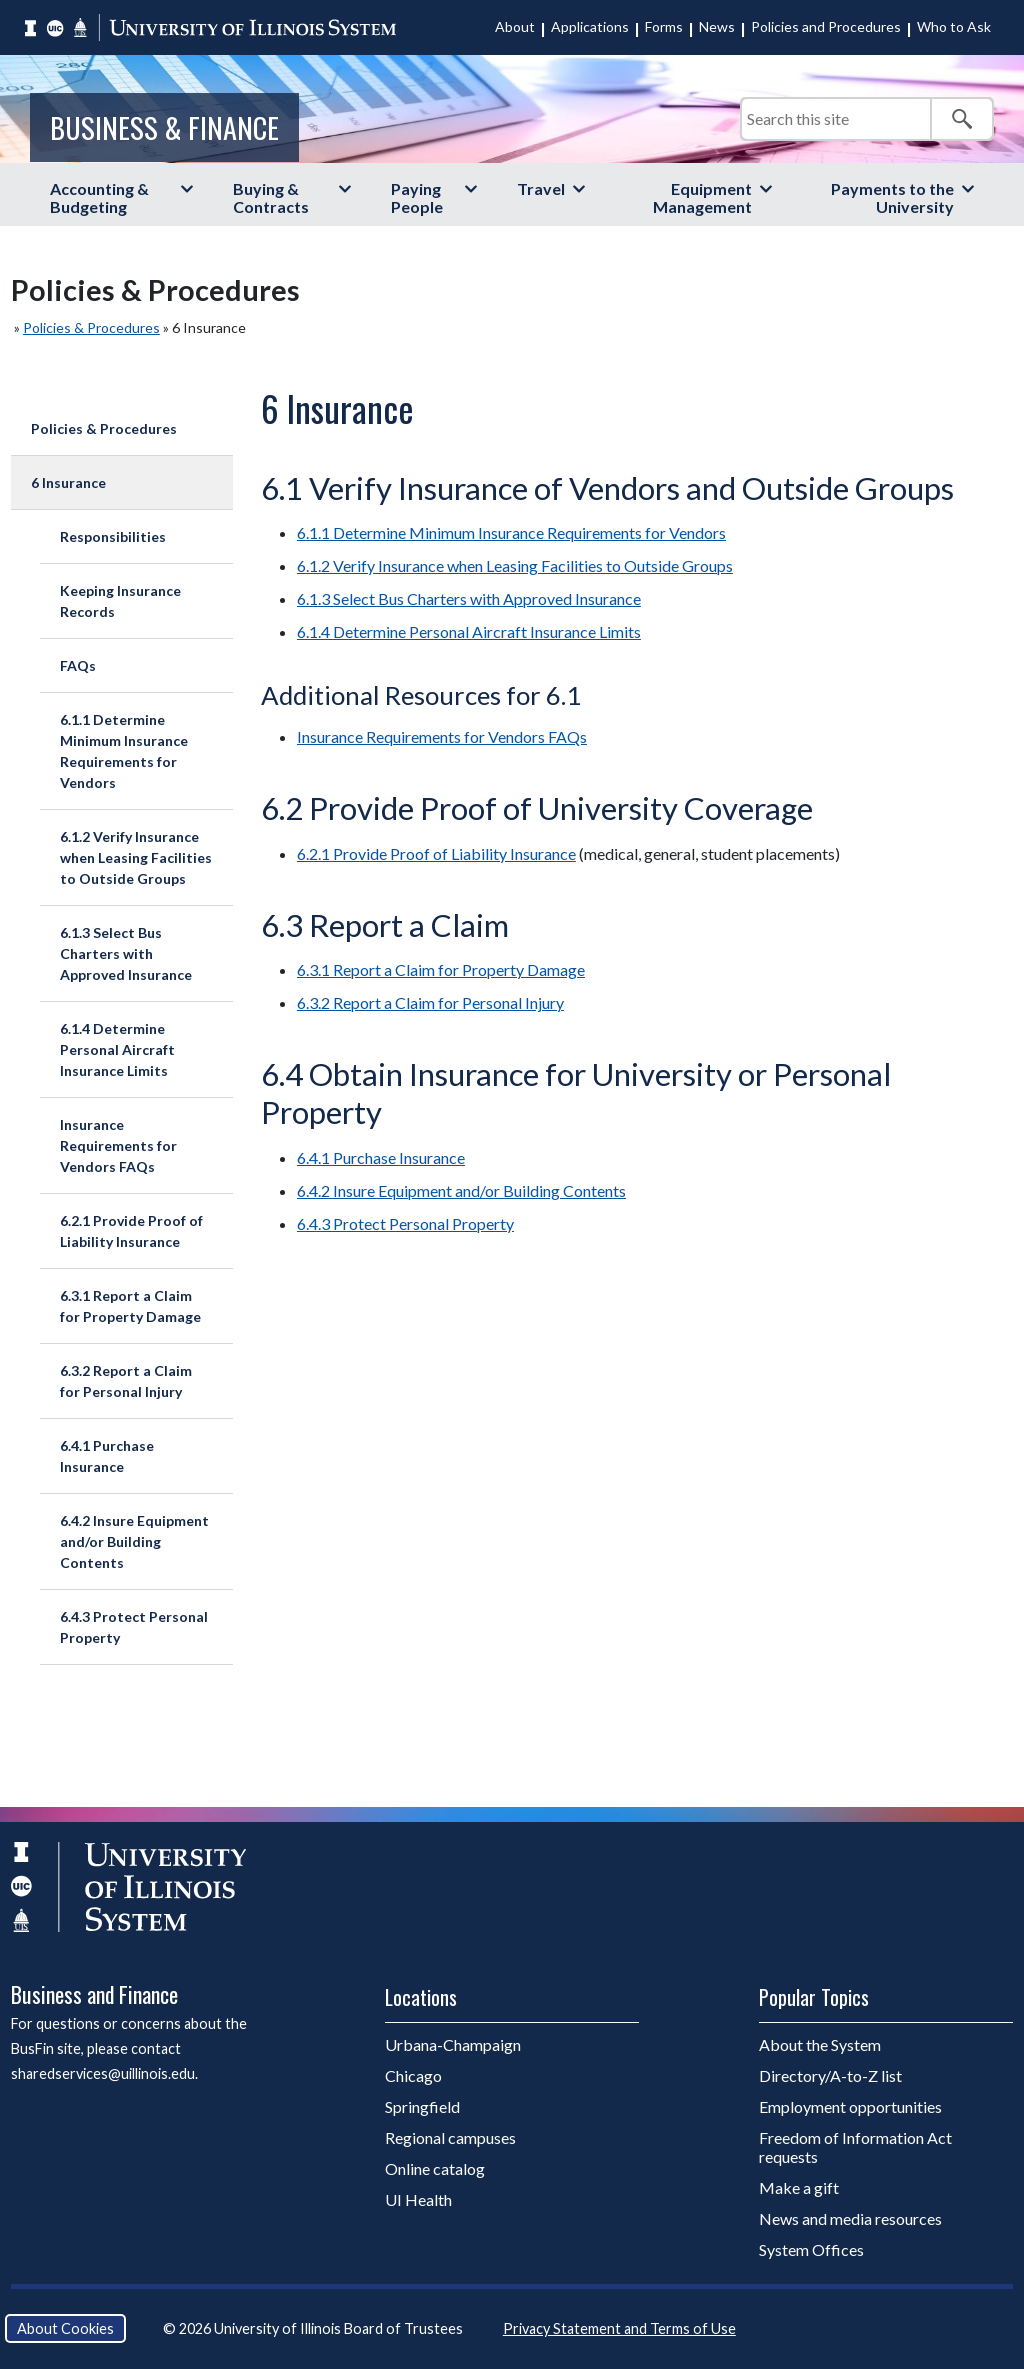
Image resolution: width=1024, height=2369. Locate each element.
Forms (664, 26)
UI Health (418, 2199)
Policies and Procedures (826, 26)
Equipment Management (702, 197)
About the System (820, 2044)
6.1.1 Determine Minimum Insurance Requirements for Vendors (124, 751)
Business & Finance (164, 127)
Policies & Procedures (91, 327)
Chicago (413, 2075)
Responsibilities (113, 536)
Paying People (417, 197)
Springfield (422, 2106)
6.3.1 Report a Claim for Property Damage (130, 1306)
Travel (541, 188)
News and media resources (850, 2218)
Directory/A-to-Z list (830, 2075)
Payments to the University (892, 197)
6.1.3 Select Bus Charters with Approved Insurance (126, 953)
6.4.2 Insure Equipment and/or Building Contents (134, 1541)
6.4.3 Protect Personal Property (134, 1627)
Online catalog (435, 2168)
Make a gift (799, 2187)
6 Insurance (68, 482)
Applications (590, 26)
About (515, 26)
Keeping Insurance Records (120, 601)
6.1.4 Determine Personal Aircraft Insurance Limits (117, 1049)
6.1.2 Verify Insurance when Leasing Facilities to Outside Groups (136, 857)
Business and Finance (94, 1994)
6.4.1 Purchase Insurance (107, 1456)
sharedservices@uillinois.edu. (104, 2073)
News (717, 26)
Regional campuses (450, 2137)
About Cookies (65, 2328)
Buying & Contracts (271, 197)
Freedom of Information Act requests (855, 2147)
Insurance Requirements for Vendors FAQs (118, 1145)
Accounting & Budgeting (99, 197)
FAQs (78, 665)
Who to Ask (954, 26)
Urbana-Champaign (453, 2044)
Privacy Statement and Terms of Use (619, 2328)
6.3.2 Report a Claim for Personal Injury (126, 1381)
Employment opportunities (850, 2106)
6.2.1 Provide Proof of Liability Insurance (131, 1231)
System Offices (811, 2249)
